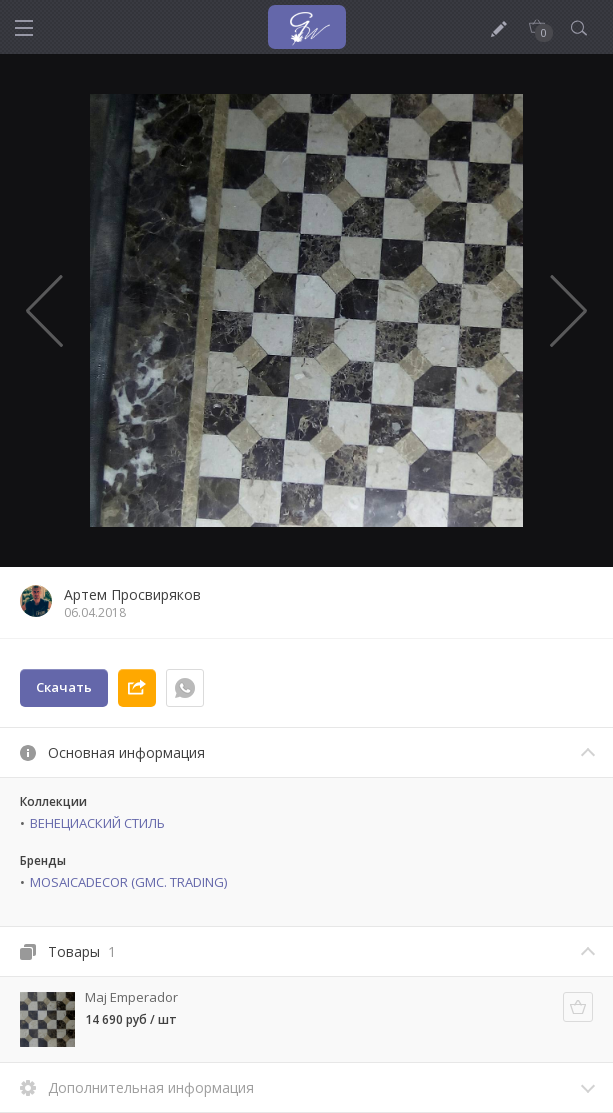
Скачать (64, 687)
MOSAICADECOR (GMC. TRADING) (128, 882)
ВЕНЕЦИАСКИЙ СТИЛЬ (97, 823)
